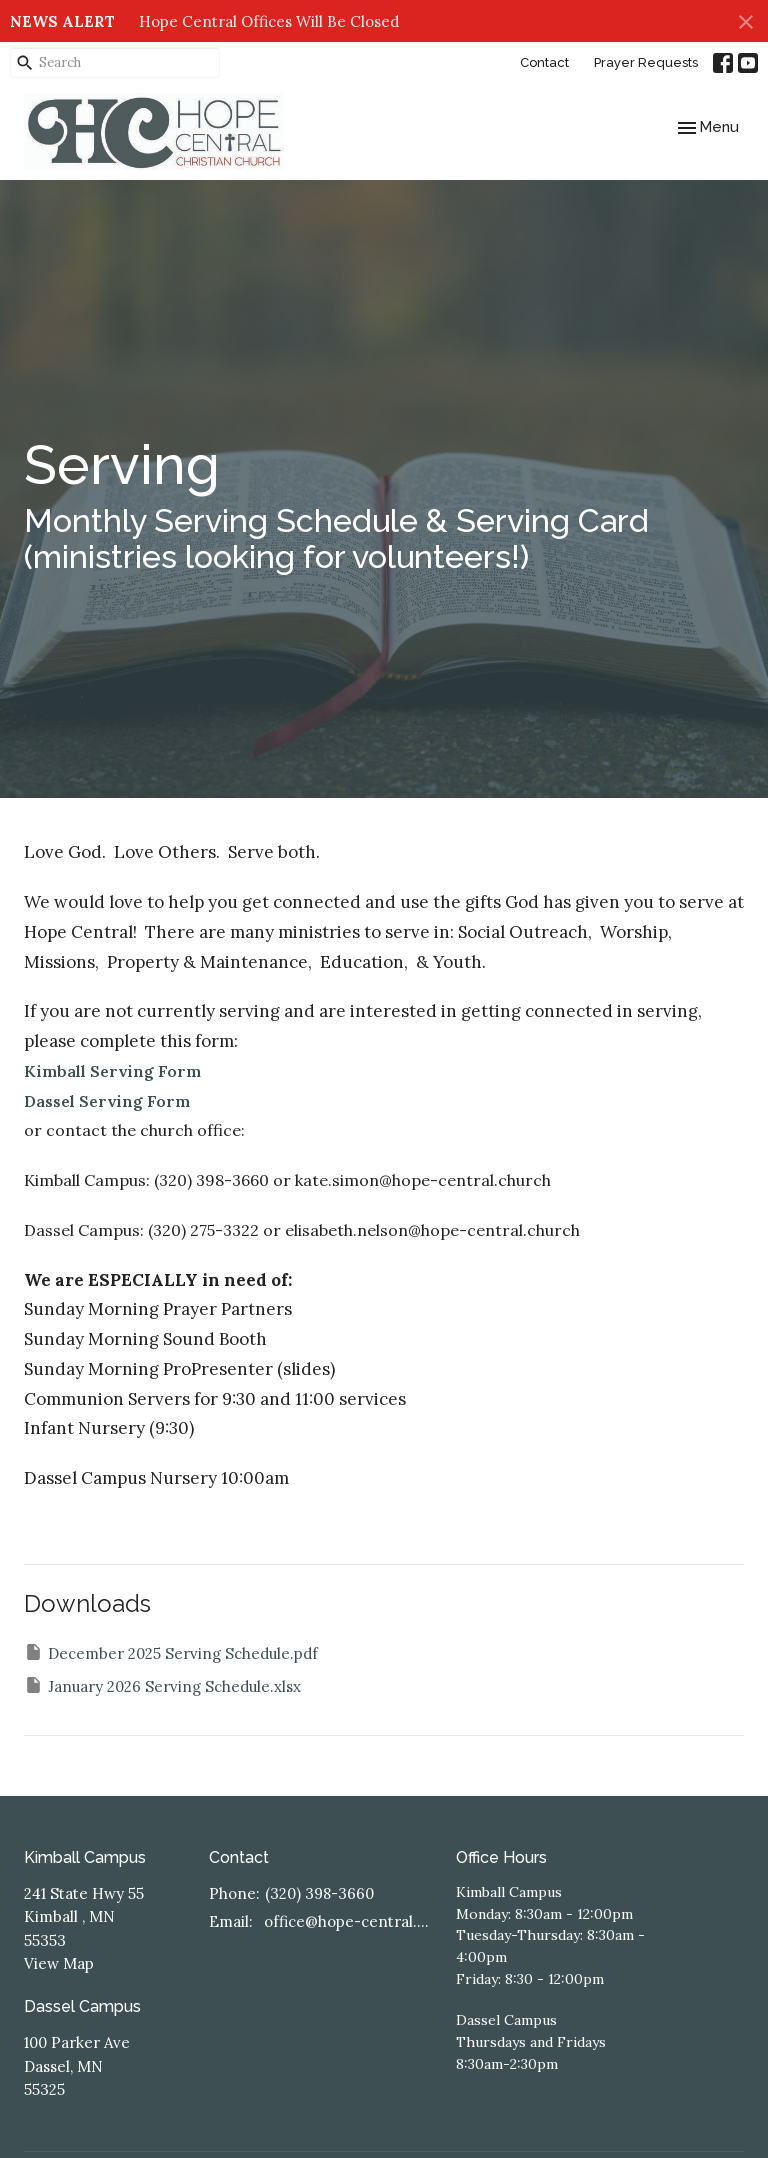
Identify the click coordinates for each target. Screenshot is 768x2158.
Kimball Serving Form (112, 1071)
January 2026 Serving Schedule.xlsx (162, 1685)
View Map (59, 1963)
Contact (544, 62)
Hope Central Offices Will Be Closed (269, 21)
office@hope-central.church (350, 1921)
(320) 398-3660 (319, 1893)
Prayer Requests (646, 62)
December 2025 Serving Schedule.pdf (171, 1652)
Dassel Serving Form (107, 1101)
